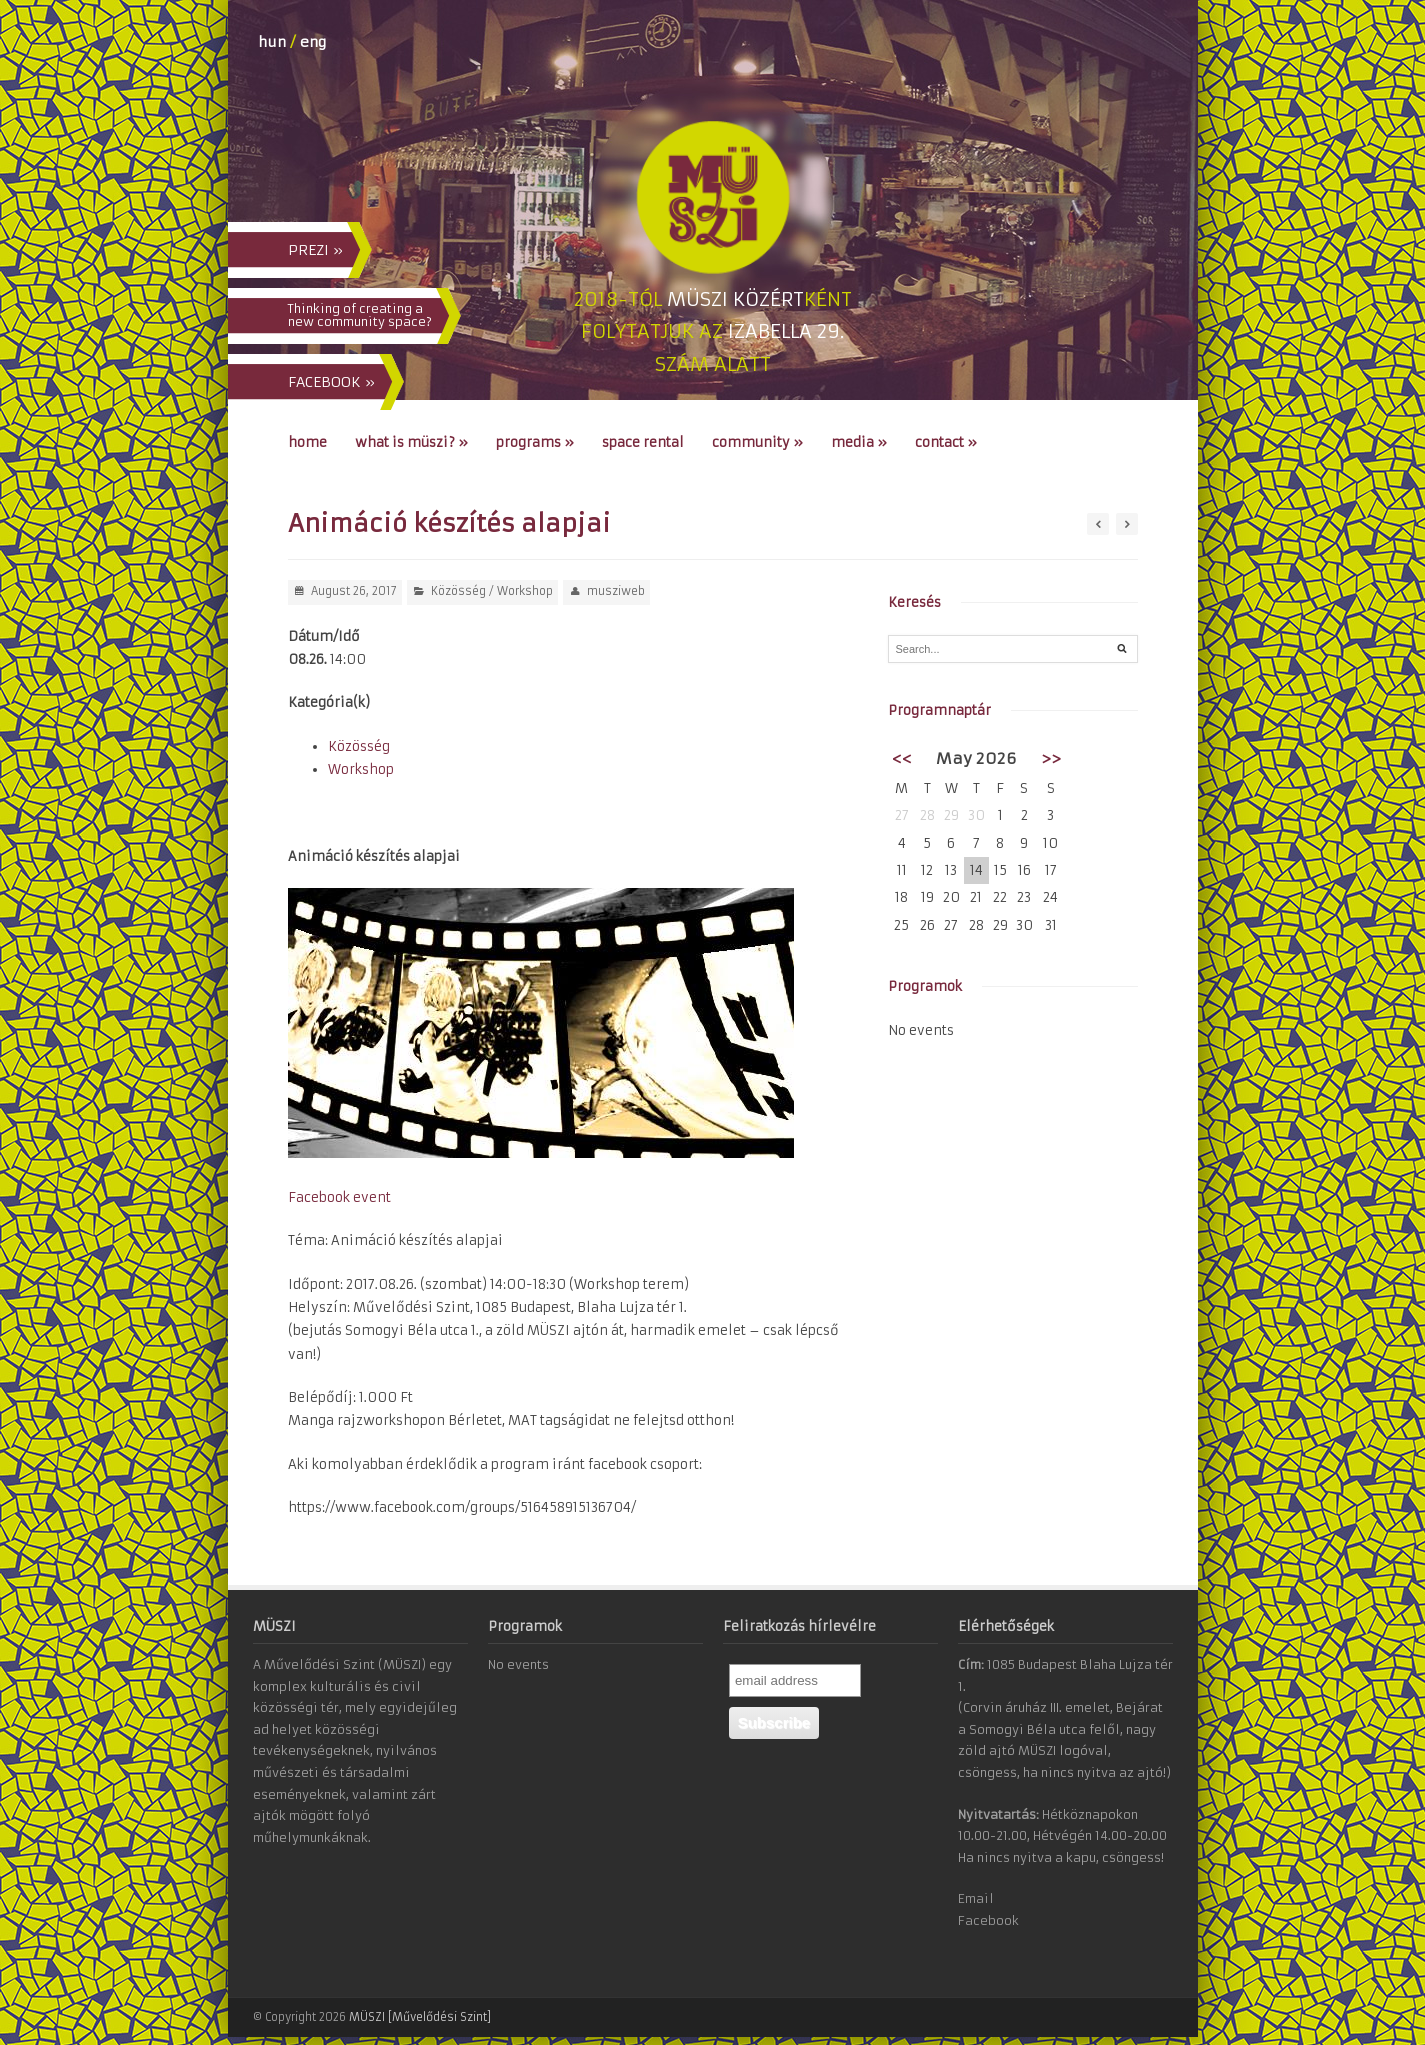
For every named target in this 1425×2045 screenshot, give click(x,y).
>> (1051, 758)
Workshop (525, 591)
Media (859, 442)
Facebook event (339, 1197)
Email (976, 1898)
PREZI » (315, 250)
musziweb (616, 591)
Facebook (988, 1920)
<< (902, 758)
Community (757, 442)
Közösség (458, 591)
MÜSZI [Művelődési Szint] (420, 2017)
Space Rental (643, 442)
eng (313, 42)
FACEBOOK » (331, 382)
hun (272, 42)
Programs (535, 442)
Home (307, 442)
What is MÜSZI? (411, 442)
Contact (946, 442)
